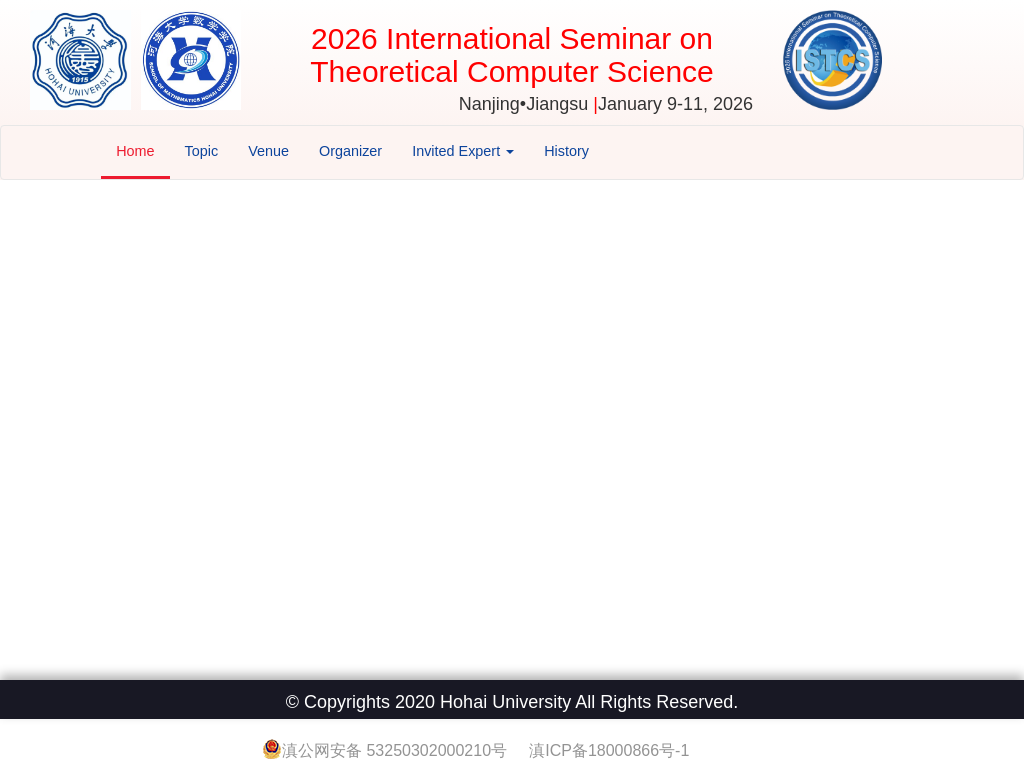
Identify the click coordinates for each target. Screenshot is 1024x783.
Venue (268, 151)
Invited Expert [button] (463, 151)
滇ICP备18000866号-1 (609, 750)
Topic (202, 151)
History (566, 151)
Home (135, 151)
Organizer (350, 151)
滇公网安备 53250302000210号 (396, 750)
